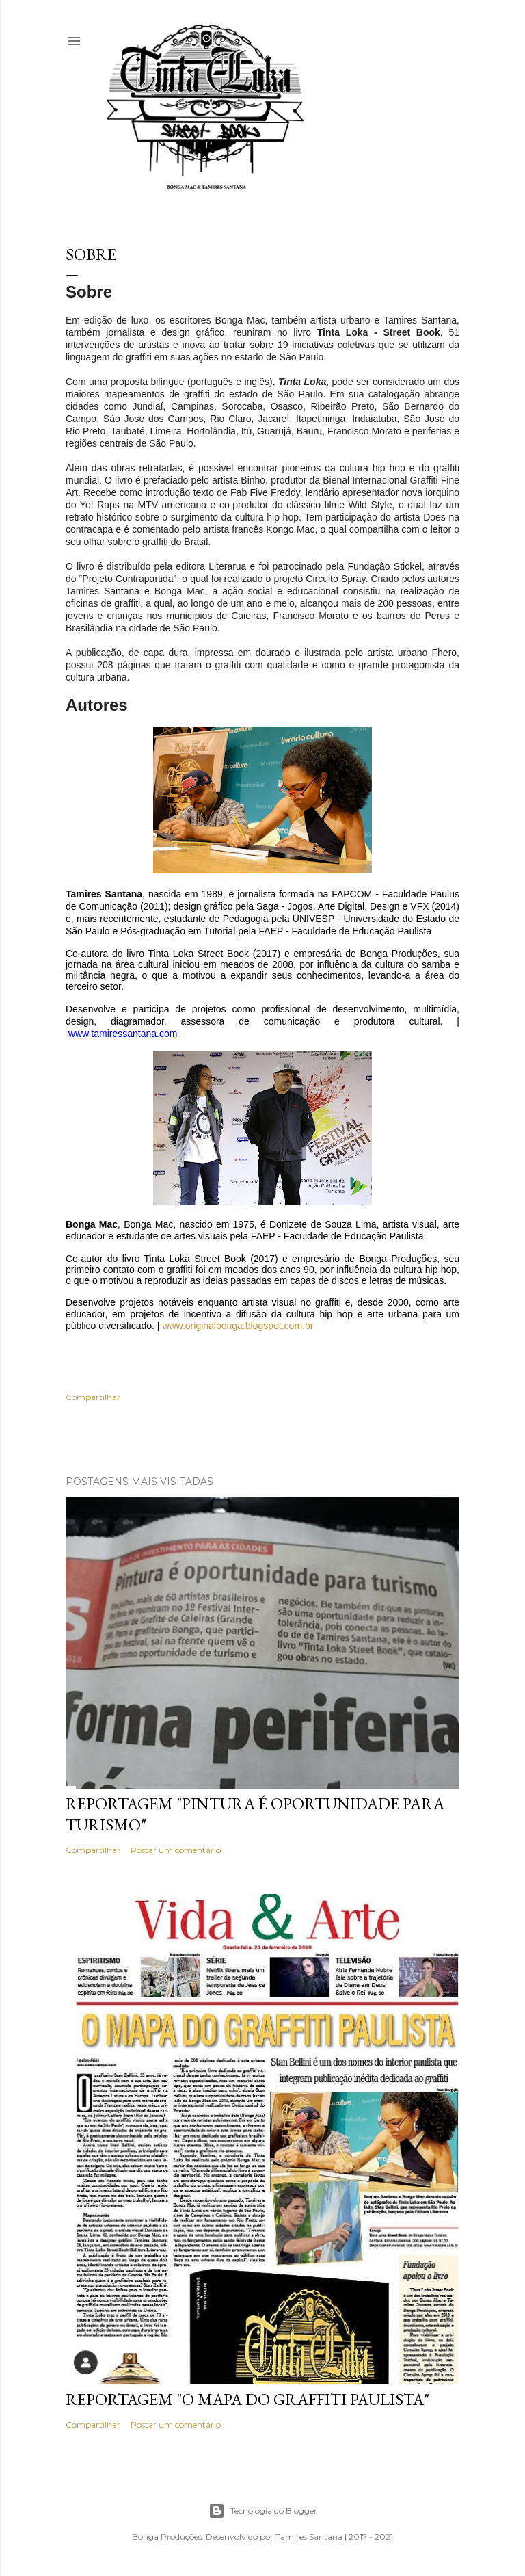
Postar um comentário (176, 1850)
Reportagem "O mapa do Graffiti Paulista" (247, 2399)
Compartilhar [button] (93, 1397)
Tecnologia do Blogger (262, 2511)
